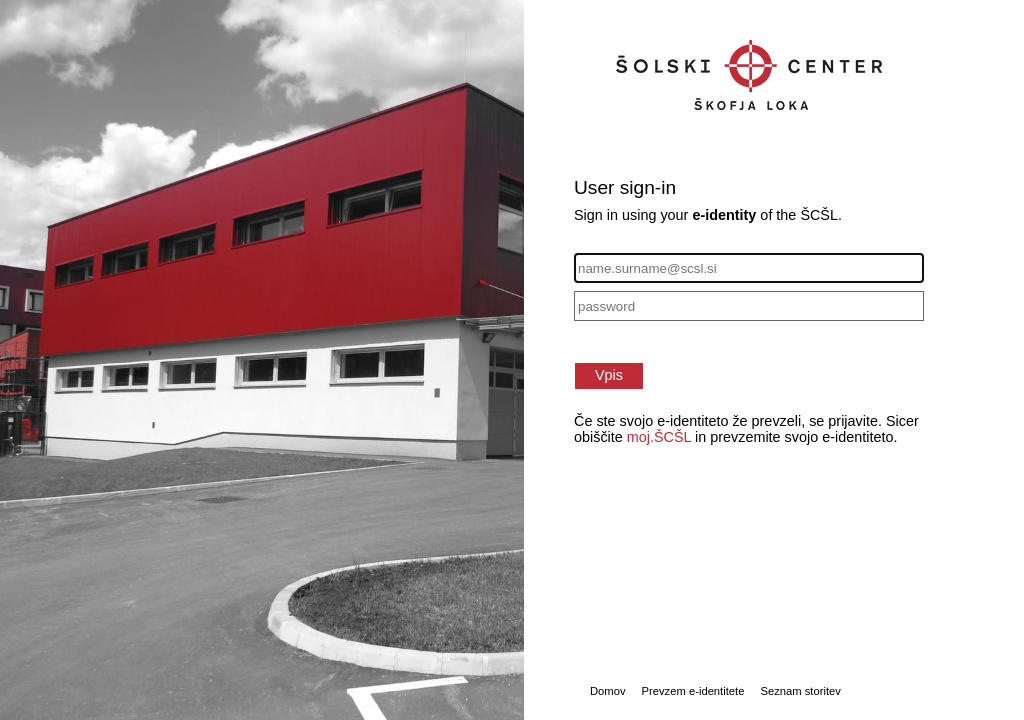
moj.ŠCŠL (659, 437)
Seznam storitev (800, 691)
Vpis (609, 375)
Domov (608, 691)
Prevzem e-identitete (693, 691)
